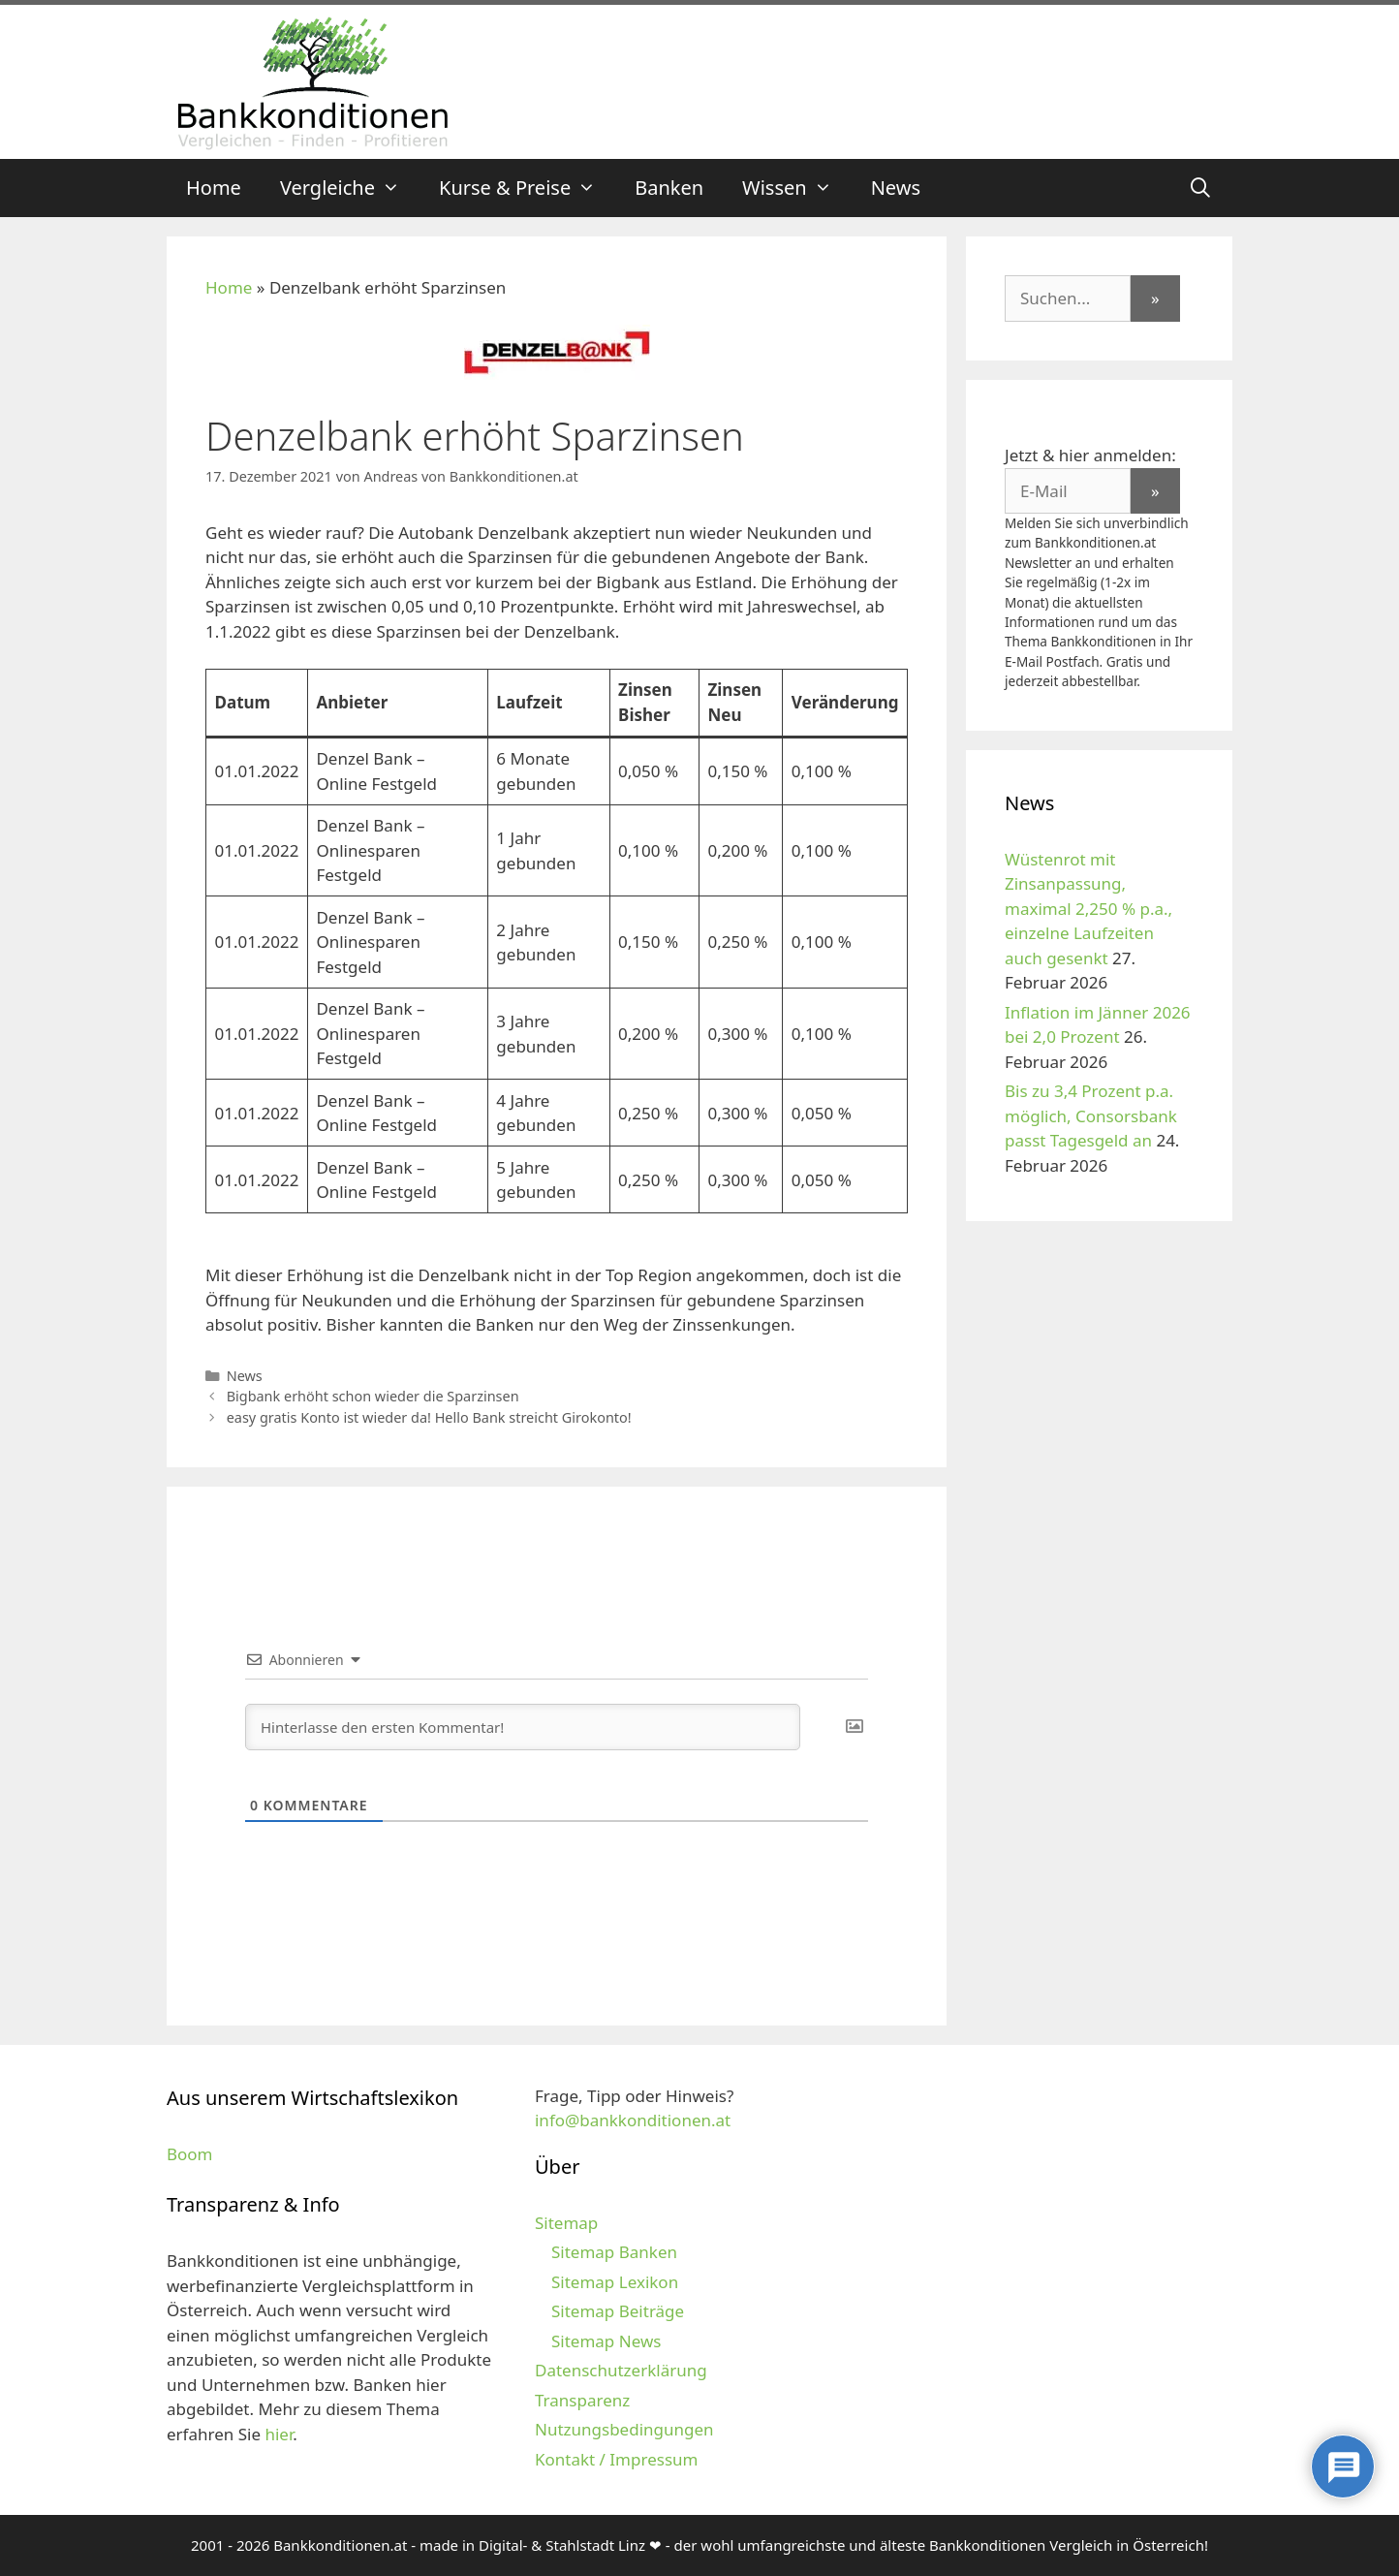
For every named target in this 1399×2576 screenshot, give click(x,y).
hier (278, 2434)
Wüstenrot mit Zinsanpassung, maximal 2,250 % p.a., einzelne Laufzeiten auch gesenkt (1088, 908)
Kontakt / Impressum (616, 2459)
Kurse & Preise (527, 188)
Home (213, 187)
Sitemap (566, 2223)
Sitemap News (606, 2341)
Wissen (797, 188)
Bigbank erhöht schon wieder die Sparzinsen (373, 1396)
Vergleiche (350, 188)
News (895, 187)
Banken (669, 187)
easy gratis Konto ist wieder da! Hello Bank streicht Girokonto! (429, 1417)
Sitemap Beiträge (617, 2311)
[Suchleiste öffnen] (1200, 188)
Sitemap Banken (614, 2252)
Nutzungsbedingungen (624, 2429)
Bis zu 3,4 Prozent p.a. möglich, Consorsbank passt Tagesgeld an (1091, 1115)
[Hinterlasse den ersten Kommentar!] (522, 1727)
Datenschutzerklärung (621, 2370)
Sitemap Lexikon (614, 2282)
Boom (190, 2154)
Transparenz (582, 2400)
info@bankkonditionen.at (633, 2120)
